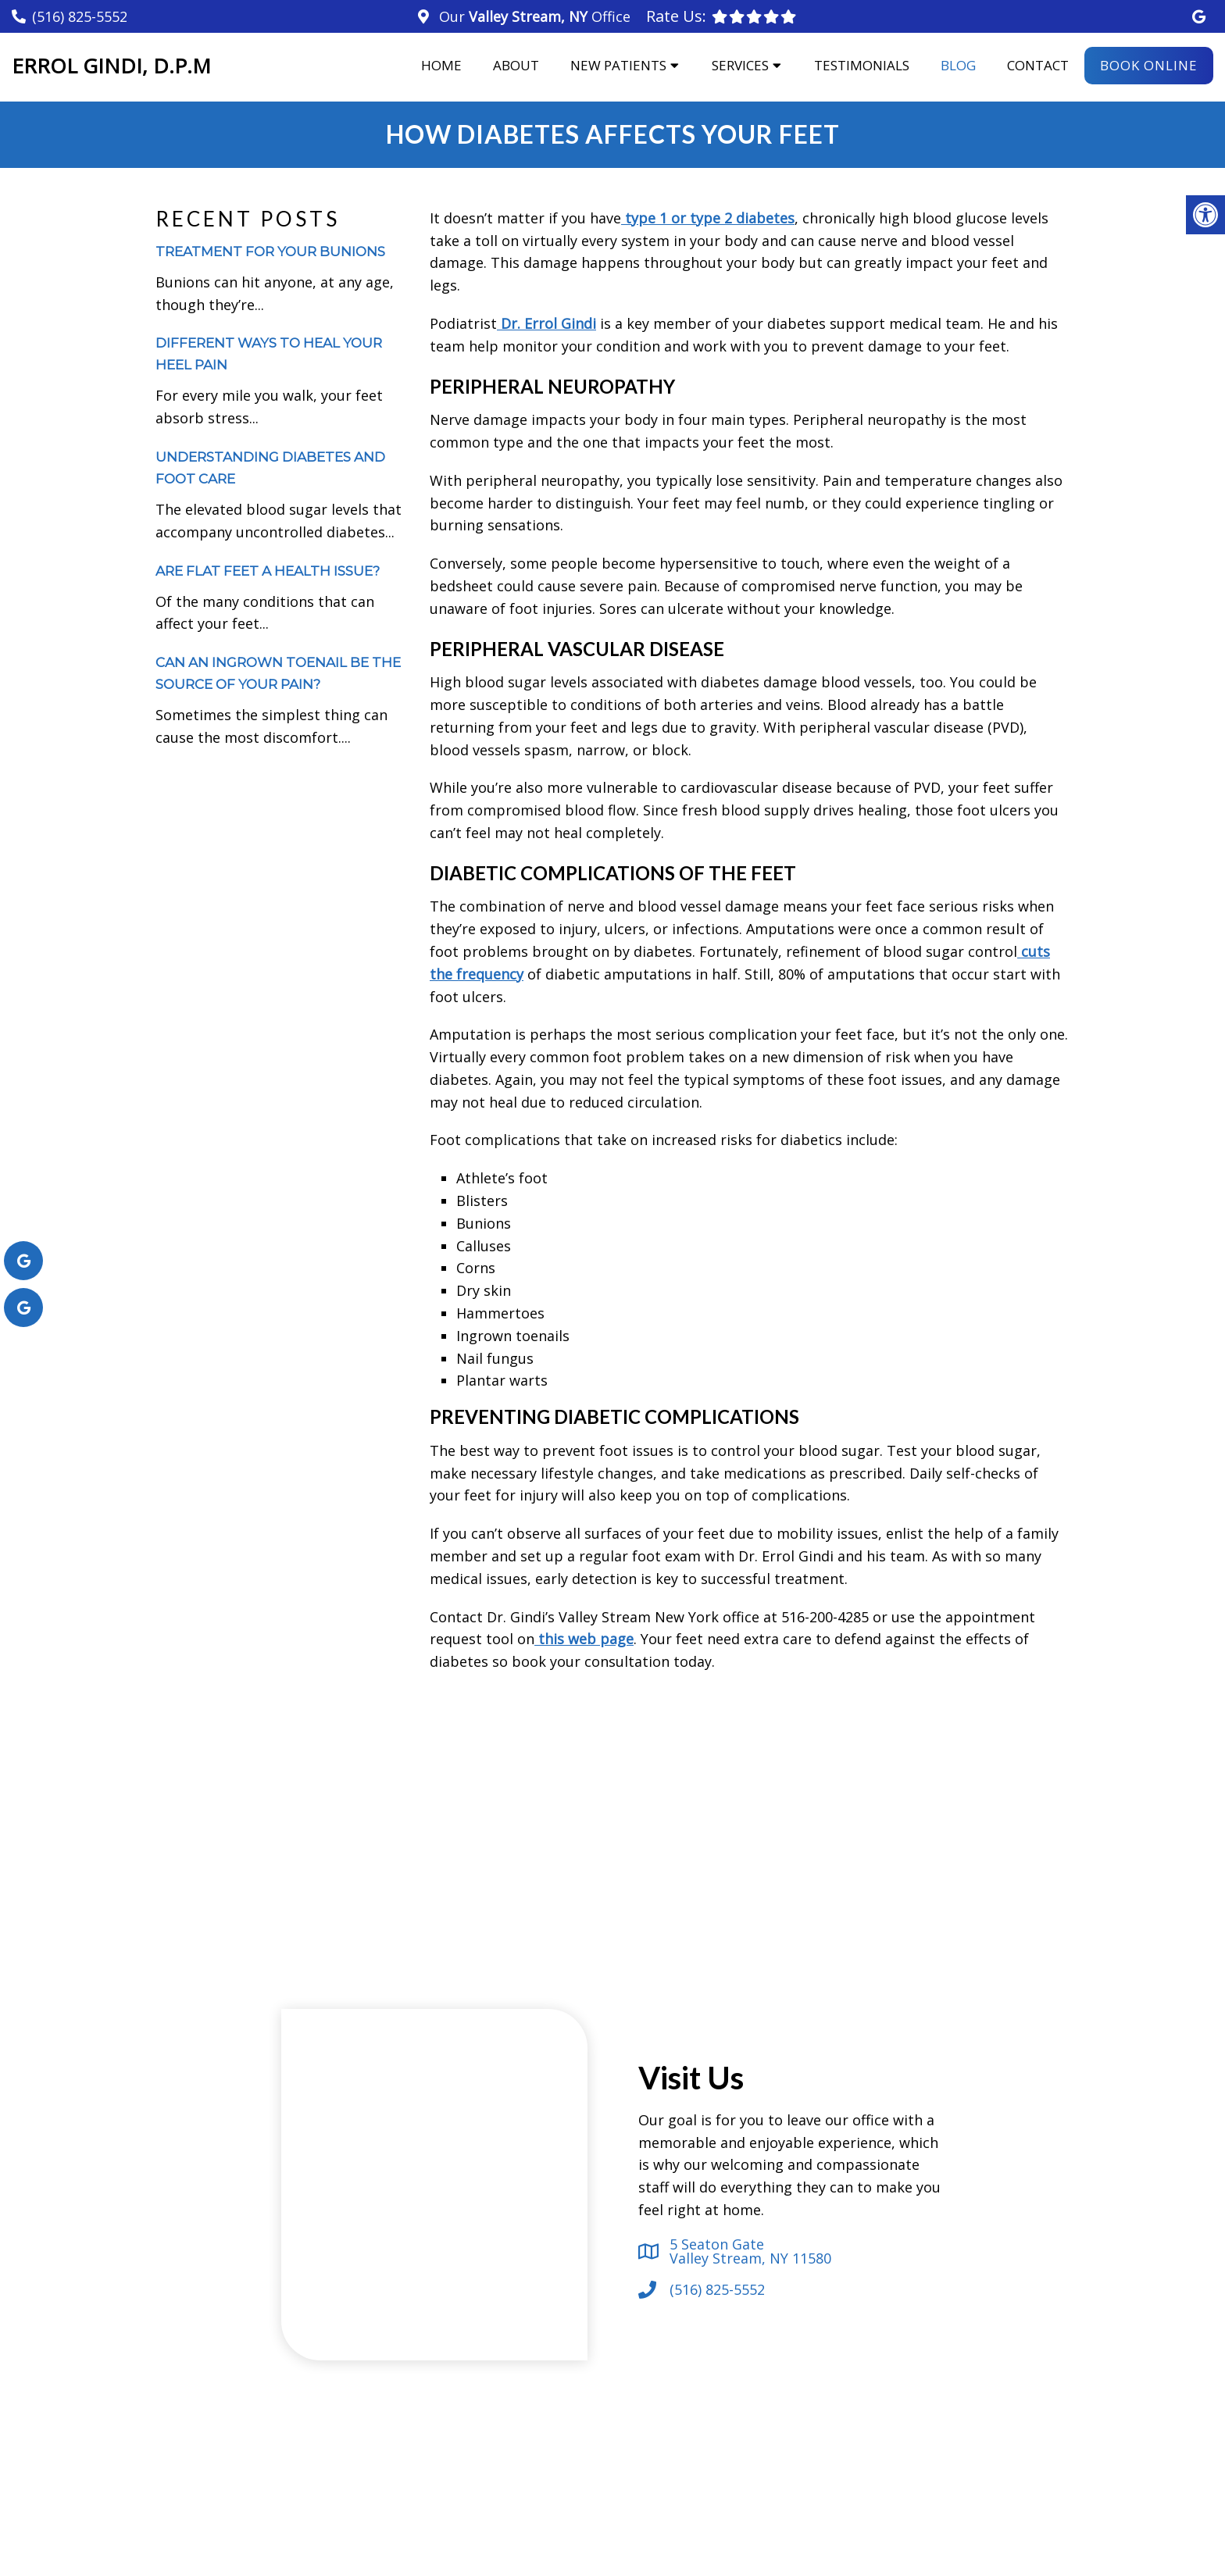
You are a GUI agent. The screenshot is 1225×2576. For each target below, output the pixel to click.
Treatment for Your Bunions (270, 251)
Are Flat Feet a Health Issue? (267, 571)
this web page (584, 1638)
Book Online (1149, 65)
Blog (958, 65)
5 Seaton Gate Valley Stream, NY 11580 (750, 2251)
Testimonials (861, 65)
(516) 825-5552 (79, 16)
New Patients (618, 65)
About (516, 65)
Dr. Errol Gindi (546, 323)
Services (740, 65)
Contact (1038, 65)
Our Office (532, 16)
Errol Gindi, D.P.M (111, 65)
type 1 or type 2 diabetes (708, 218)
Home (441, 65)
